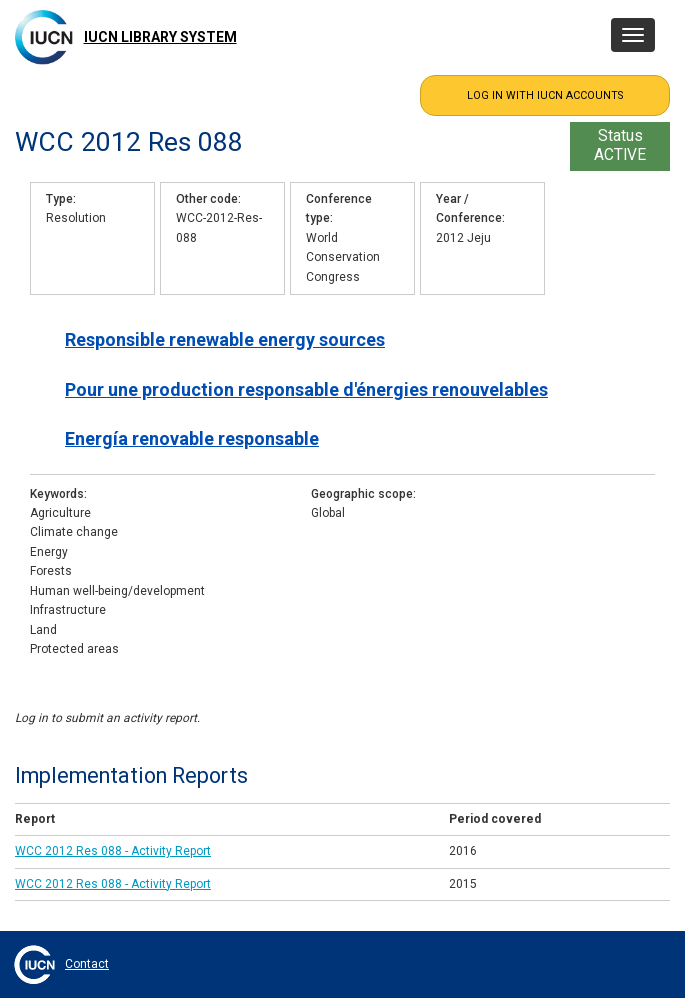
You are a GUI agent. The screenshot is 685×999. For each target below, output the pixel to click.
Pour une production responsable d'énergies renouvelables (306, 389)
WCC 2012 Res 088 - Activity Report (113, 851)
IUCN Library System (160, 37)
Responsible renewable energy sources (225, 339)
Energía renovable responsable (192, 438)
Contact (87, 964)
